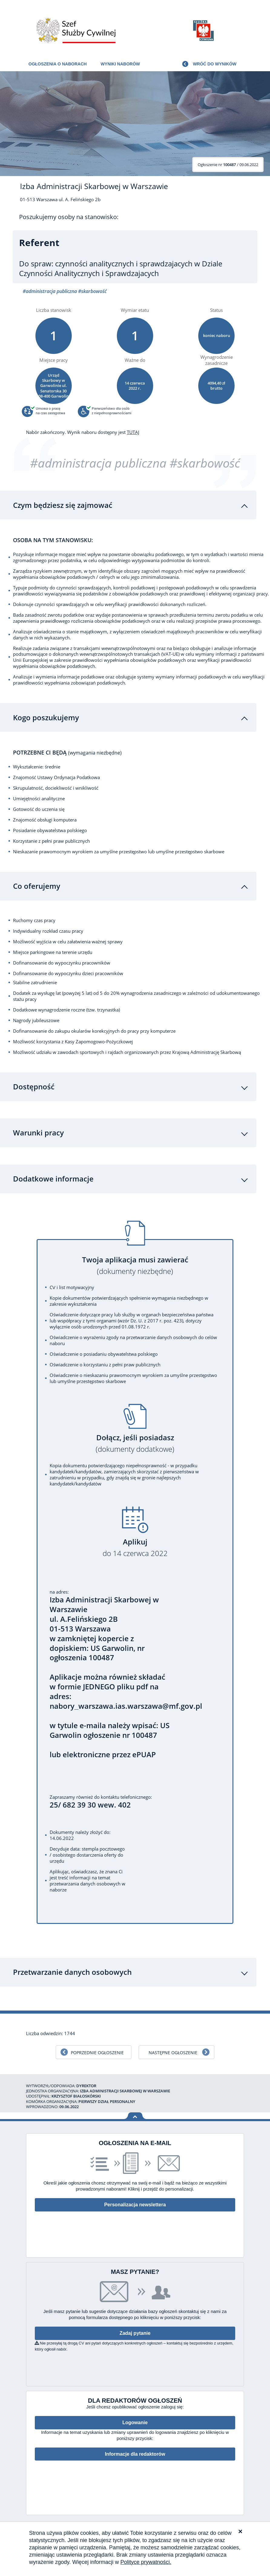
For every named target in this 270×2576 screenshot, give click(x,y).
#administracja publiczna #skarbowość (135, 463)
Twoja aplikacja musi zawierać (135, 1266)
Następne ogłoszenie (173, 2053)
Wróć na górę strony (135, 2116)
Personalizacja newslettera (135, 2205)
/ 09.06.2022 (228, 164)
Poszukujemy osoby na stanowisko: (68, 217)
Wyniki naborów (120, 64)
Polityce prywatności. (145, 2562)
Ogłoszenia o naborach (57, 64)
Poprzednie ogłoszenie (97, 2053)
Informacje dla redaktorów (135, 2454)
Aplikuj (135, 1548)
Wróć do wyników (214, 64)
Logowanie (135, 2423)
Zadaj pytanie (135, 2333)
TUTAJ (133, 432)
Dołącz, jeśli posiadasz (135, 1444)
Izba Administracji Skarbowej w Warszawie (94, 186)
